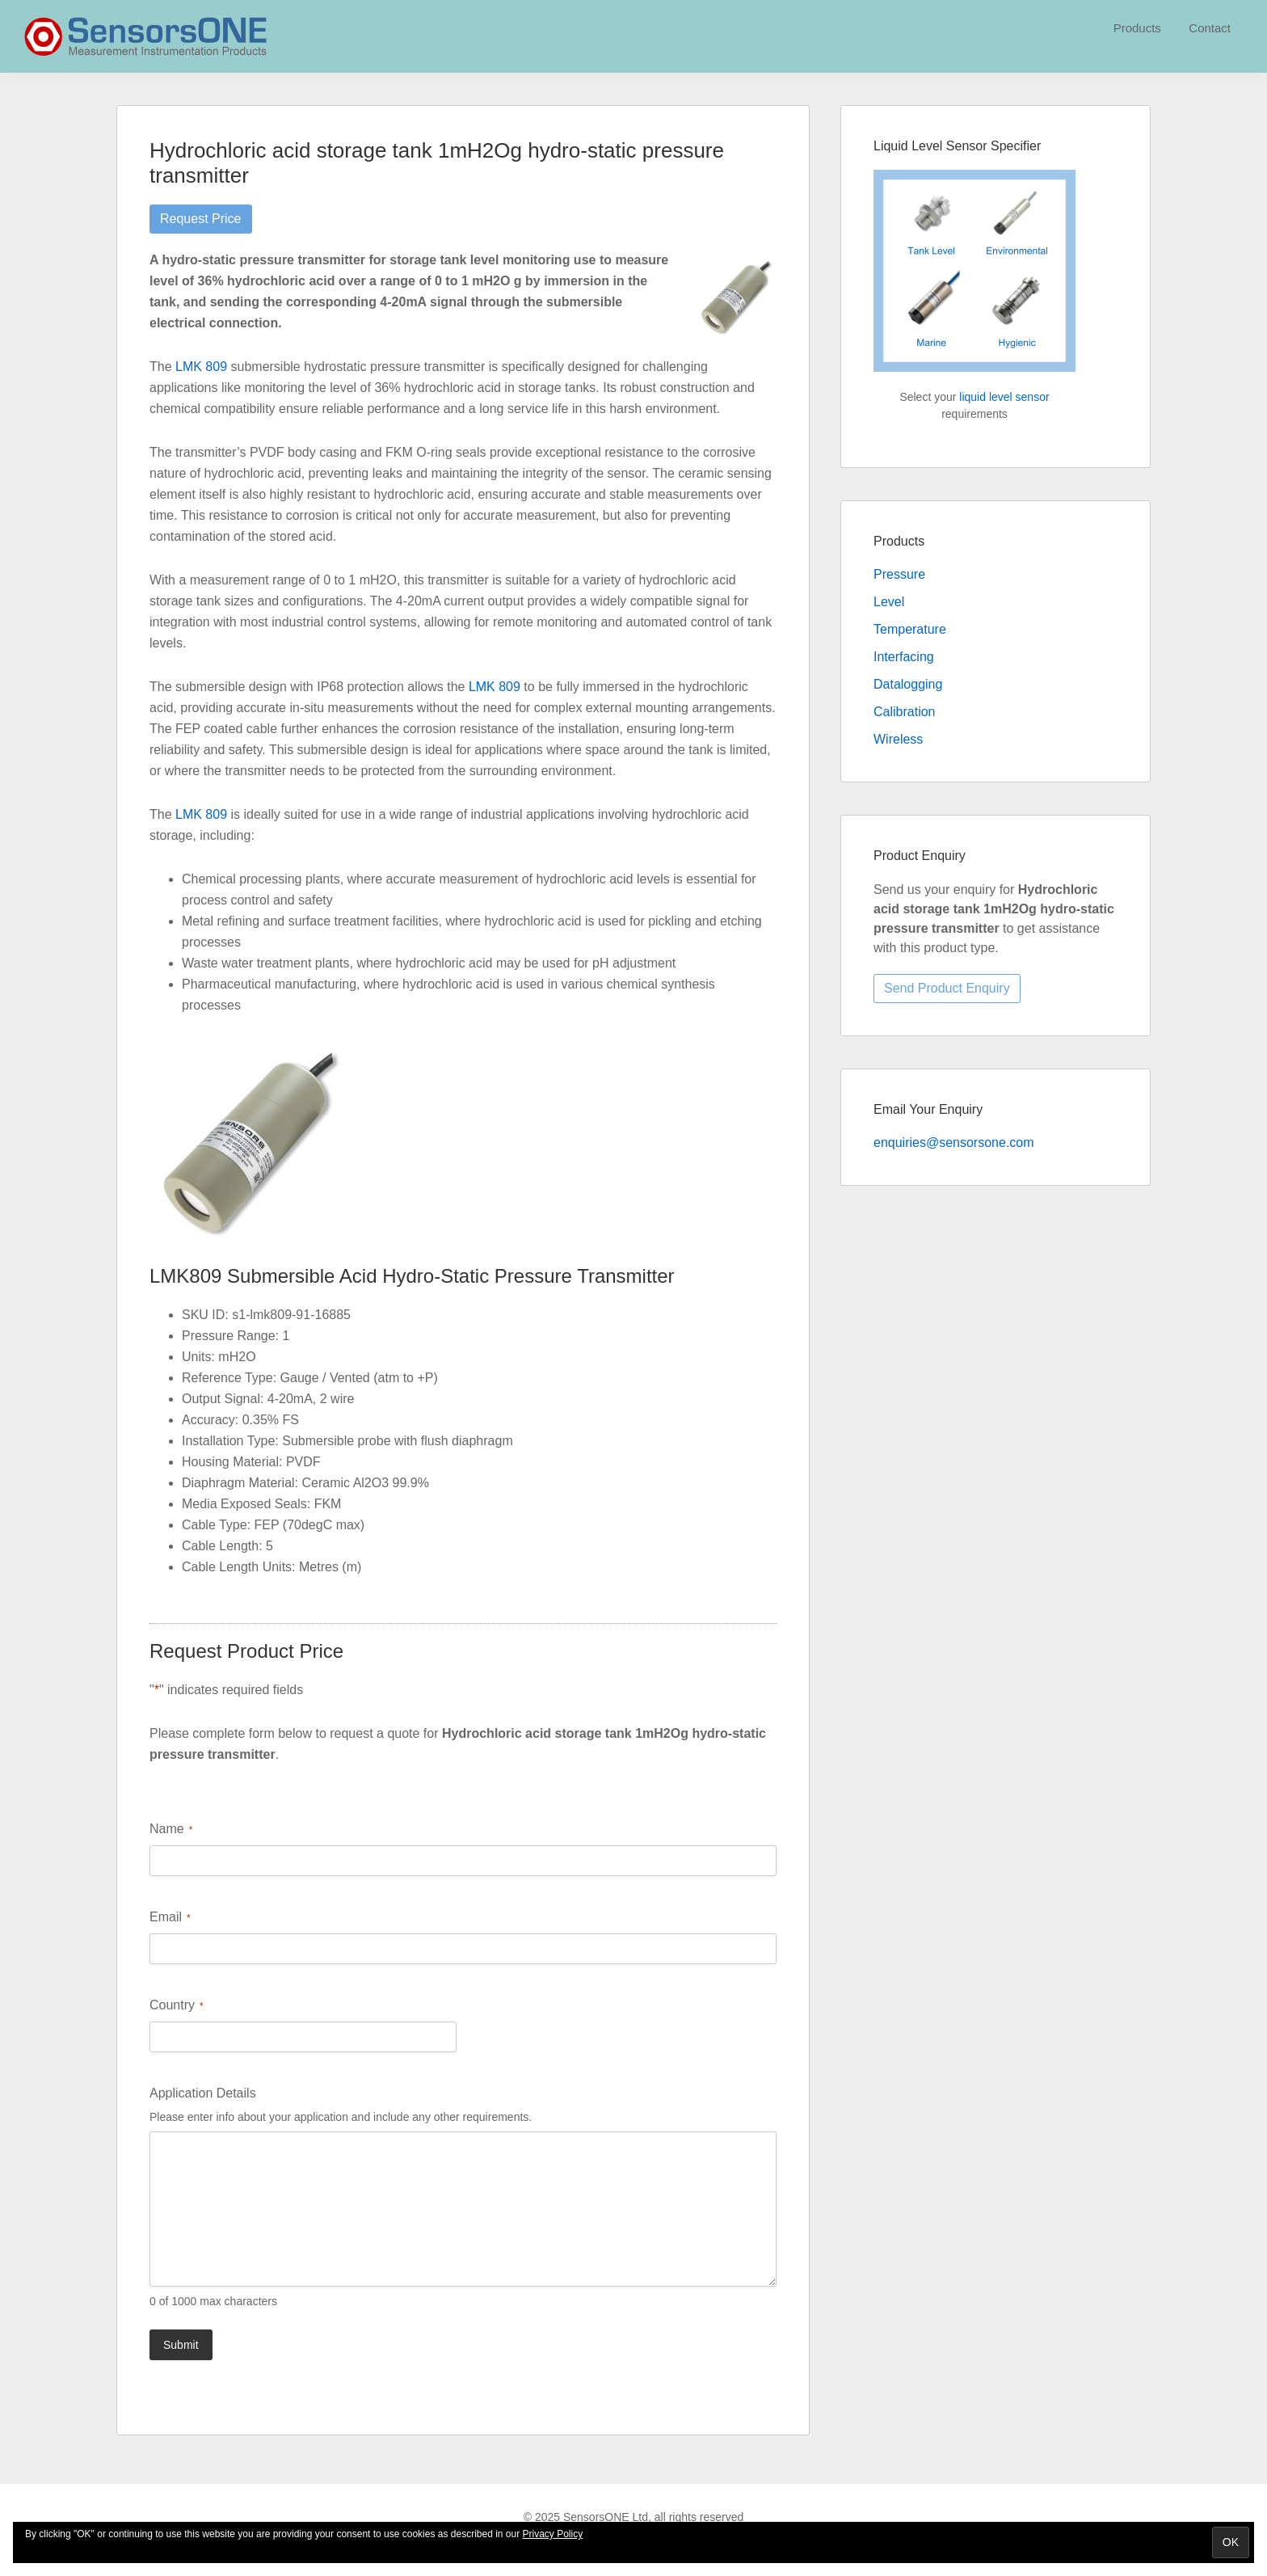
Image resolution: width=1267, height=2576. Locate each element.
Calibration (904, 712)
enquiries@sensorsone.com (953, 1142)
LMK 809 (201, 366)
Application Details (202, 2093)
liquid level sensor (1004, 396)
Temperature (909, 629)
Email (170, 1917)
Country (176, 2005)
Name (170, 1829)
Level (888, 602)
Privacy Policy (553, 2534)
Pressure (899, 574)
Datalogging (907, 684)
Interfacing (903, 657)
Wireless (898, 739)
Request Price (201, 219)
